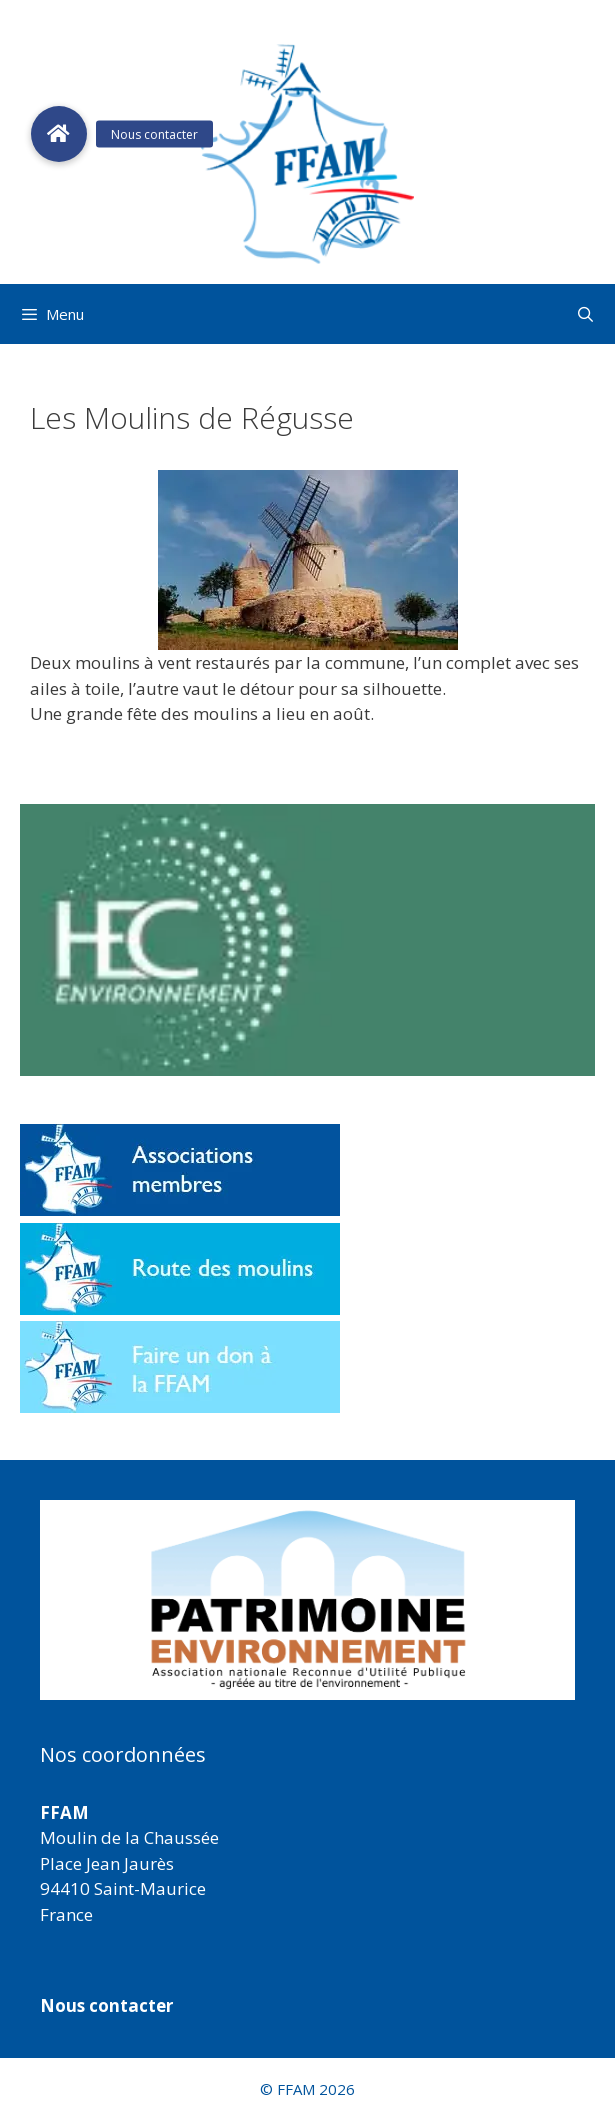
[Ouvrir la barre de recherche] (585, 314)
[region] (307, 1600)
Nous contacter (106, 2005)
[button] (307, 1600)
